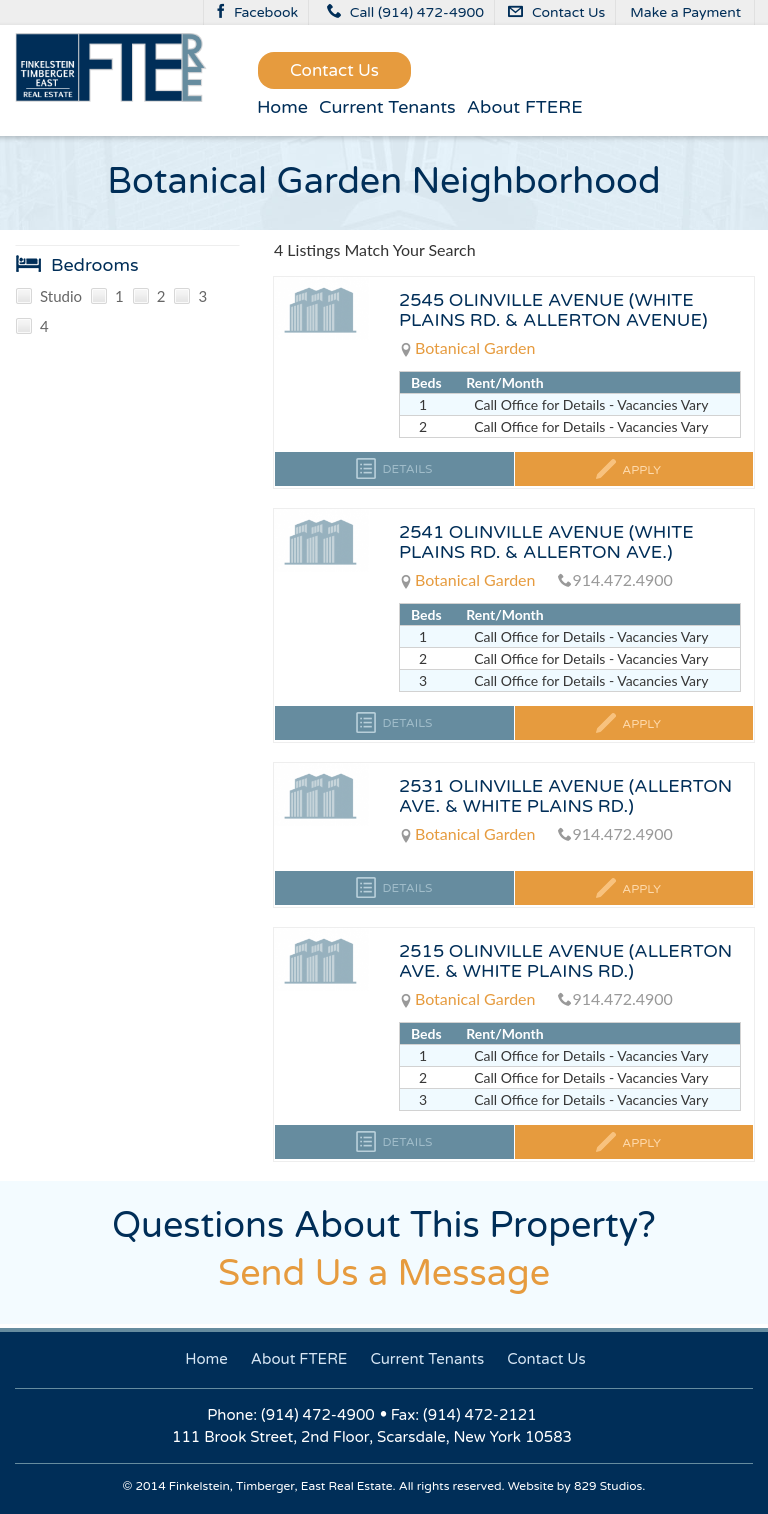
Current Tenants (387, 107)
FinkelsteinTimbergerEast (111, 67)
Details (405, 469)
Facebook (258, 12)
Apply (640, 470)
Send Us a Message (384, 1273)
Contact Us (557, 12)
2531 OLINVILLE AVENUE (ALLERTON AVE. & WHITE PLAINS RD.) (565, 796)
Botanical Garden (467, 347)
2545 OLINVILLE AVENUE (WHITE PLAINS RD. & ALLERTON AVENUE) (553, 310)
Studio (49, 296)
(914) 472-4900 (318, 1415)
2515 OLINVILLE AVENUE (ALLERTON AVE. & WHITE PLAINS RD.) (565, 961)
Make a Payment (685, 12)
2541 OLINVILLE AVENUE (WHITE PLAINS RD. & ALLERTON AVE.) (546, 542)
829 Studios (608, 1486)
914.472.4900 (615, 579)
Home (282, 107)
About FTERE (525, 107)
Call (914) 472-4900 (405, 12)
